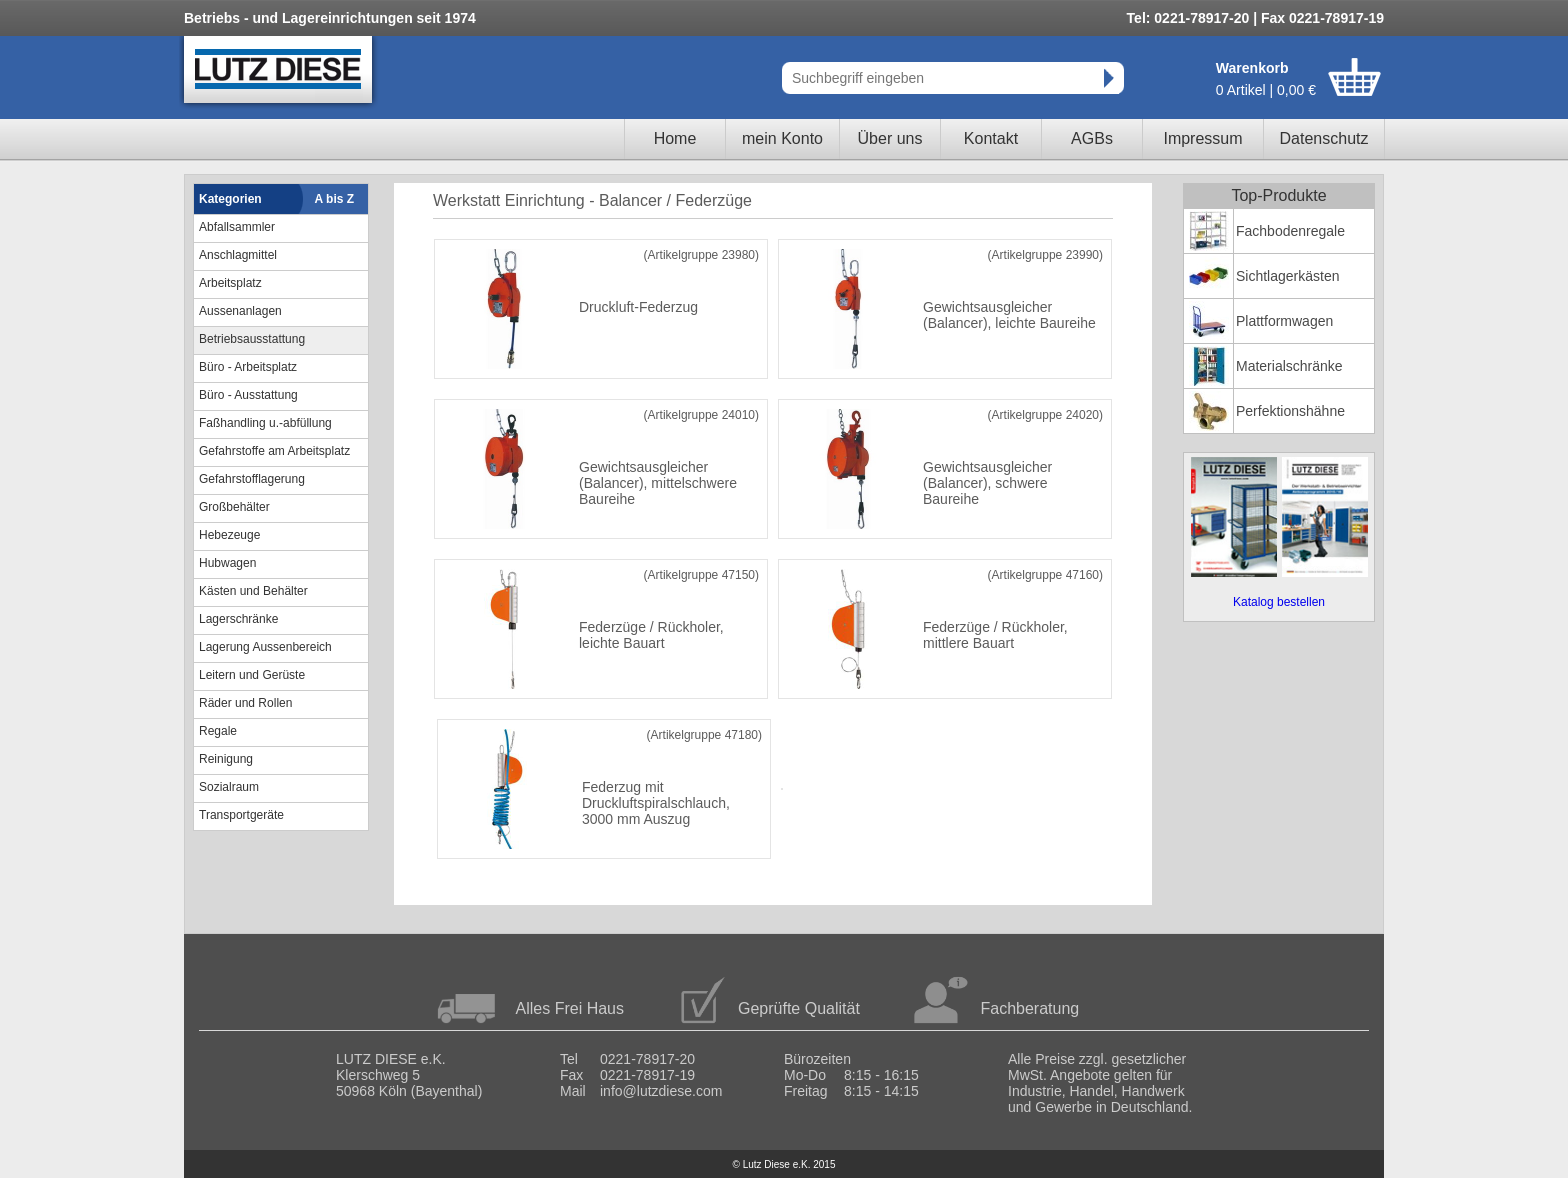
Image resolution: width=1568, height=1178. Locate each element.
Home (675, 138)
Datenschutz (1324, 138)
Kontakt (991, 138)
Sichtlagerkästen (1288, 276)
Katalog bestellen (1279, 602)
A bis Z (335, 199)
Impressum (1202, 138)
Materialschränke (1289, 366)
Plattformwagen (1284, 321)
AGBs (1092, 138)
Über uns (890, 138)
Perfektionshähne (1290, 411)
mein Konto (782, 138)
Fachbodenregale (1290, 231)
